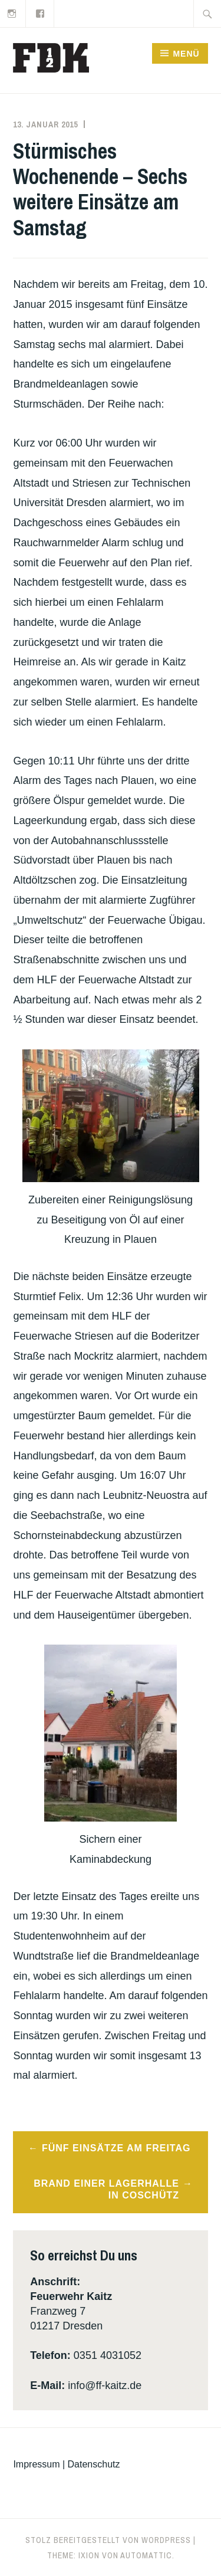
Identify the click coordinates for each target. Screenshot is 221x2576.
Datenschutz (94, 2464)
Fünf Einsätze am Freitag (116, 2148)
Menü (186, 53)
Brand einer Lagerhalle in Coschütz (106, 2189)
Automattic (146, 2555)
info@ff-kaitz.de (104, 2385)
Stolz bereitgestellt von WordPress (108, 2540)
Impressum (36, 2464)
